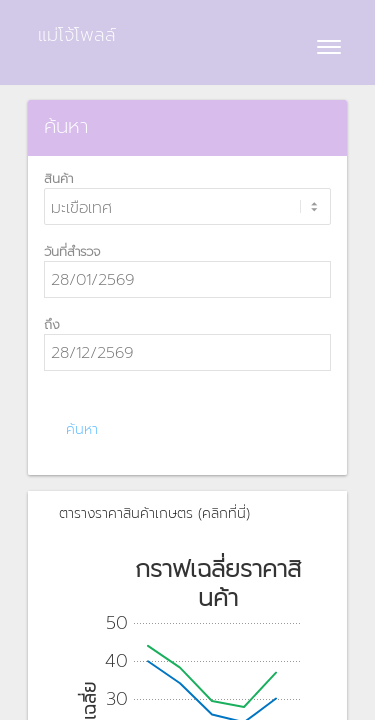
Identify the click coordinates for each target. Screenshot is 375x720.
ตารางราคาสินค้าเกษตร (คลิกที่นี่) (154, 513)
